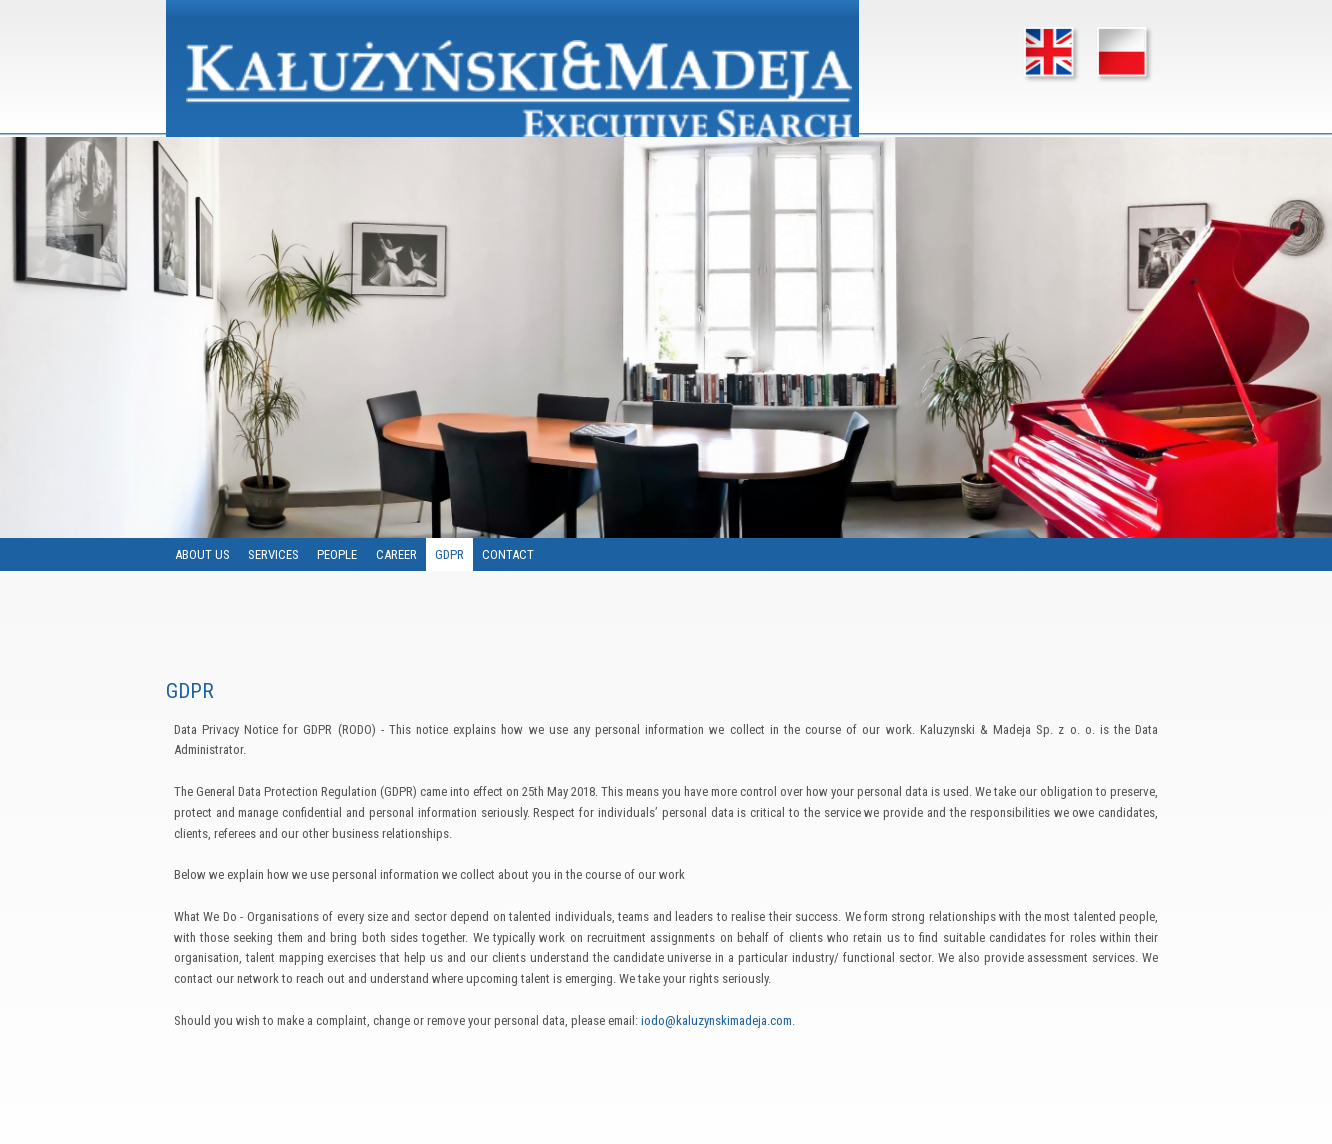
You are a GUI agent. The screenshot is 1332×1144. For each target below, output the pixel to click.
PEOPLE (338, 554)
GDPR (450, 554)
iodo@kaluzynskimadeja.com (716, 1020)
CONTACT (509, 554)
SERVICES (274, 554)
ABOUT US (202, 554)
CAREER (397, 554)
